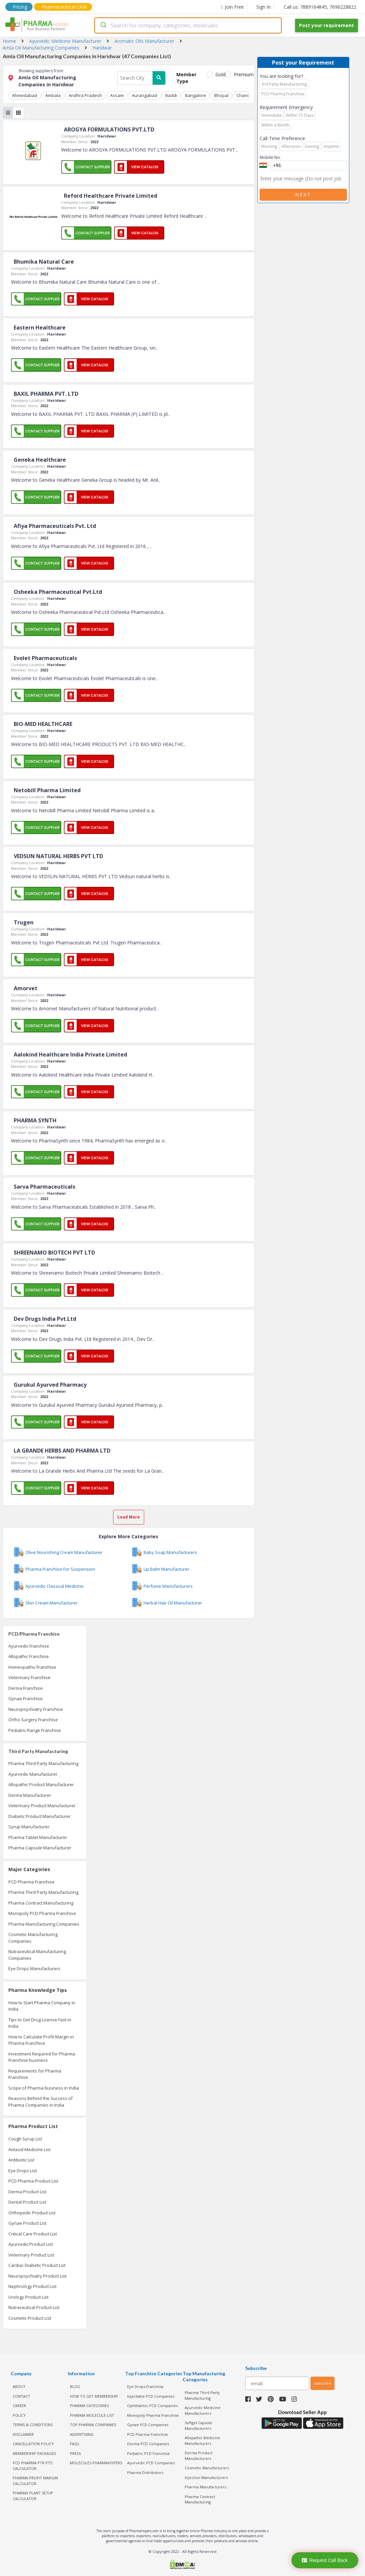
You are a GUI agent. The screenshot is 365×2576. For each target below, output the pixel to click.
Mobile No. (270, 157)
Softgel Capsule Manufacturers (198, 2425)
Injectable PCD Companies (150, 2396)
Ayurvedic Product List (30, 2244)
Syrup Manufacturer (29, 1827)
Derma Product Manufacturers (198, 2455)
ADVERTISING (82, 2434)
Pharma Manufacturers (205, 2486)
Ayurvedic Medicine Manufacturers (202, 2410)
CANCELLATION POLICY (33, 2443)
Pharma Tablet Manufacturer (37, 1837)
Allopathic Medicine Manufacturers (202, 2440)
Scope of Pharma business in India (43, 2088)
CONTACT (21, 2396)
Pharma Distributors (145, 2472)
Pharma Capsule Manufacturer (39, 1848)
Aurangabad (144, 95)
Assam (117, 95)
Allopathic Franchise (28, 1656)
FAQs (74, 2443)
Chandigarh (248, 95)
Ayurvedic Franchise (28, 1646)
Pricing (20, 7)
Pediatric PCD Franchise (148, 2453)
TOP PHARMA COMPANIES (93, 2424)
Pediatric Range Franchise (34, 1730)
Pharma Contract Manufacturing (40, 1903)
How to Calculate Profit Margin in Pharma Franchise (41, 2040)
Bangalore (195, 95)
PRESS (75, 2453)
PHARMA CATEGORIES (89, 2405)
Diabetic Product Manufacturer (39, 1816)
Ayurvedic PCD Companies (151, 2462)
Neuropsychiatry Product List (37, 2276)
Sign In (263, 7)
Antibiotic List (21, 2160)
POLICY (19, 2415)
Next (303, 194)
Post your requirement (326, 25)
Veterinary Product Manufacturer (42, 1806)
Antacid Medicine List (29, 2149)
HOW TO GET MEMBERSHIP (94, 2396)
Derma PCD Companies (148, 2443)
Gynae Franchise (25, 1698)
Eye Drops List (22, 2171)
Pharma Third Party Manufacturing (43, 1763)
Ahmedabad (24, 95)
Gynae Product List (27, 2223)
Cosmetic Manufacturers (207, 2467)
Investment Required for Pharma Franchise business (41, 2057)
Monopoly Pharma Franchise (153, 2415)
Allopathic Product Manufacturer (41, 1784)
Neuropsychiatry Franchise (35, 1709)
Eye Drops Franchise (145, 2386)
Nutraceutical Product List (34, 2307)
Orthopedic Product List (32, 2213)
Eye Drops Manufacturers (34, 1968)
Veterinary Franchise (29, 1677)
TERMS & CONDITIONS (33, 2424)
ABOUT (19, 2386)
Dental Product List (27, 2202)
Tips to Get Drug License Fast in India (39, 2023)
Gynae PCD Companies (147, 2424)
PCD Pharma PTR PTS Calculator (32, 2465)
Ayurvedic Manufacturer (33, 1774)
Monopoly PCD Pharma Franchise (42, 1913)
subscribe (322, 2383)
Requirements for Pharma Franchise (34, 2074)
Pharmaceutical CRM (64, 7)
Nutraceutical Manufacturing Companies (37, 1954)
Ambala (53, 95)
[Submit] (103, 25)
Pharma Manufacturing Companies (43, 1924)
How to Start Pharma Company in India (41, 2006)
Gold (218, 74)
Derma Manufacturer (29, 1795)
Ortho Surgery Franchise (33, 1720)
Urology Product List (28, 2297)
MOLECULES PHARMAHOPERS (96, 2462)
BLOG (75, 2386)
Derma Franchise (25, 1688)
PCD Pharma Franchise (31, 1882)
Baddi (171, 95)
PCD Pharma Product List (33, 2181)
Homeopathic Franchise (32, 1667)
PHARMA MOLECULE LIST (92, 2415)
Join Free (232, 6)
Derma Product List (27, 2192)
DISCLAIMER (23, 2434)
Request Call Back (325, 2560)
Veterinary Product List (31, 2255)
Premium (241, 74)
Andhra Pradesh (85, 95)
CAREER (19, 2405)
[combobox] (188, 25)
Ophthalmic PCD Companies (152, 2405)
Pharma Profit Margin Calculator (35, 2480)
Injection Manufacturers (206, 2477)
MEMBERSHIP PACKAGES (34, 2453)
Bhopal (221, 95)
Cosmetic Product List (29, 2318)
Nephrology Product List (32, 2286)
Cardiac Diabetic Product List (37, 2265)
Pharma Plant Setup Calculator (33, 2495)
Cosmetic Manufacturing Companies (33, 1937)
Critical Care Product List (32, 2234)
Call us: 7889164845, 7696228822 (320, 7)
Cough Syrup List (25, 2139)
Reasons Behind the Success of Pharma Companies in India (40, 2101)
